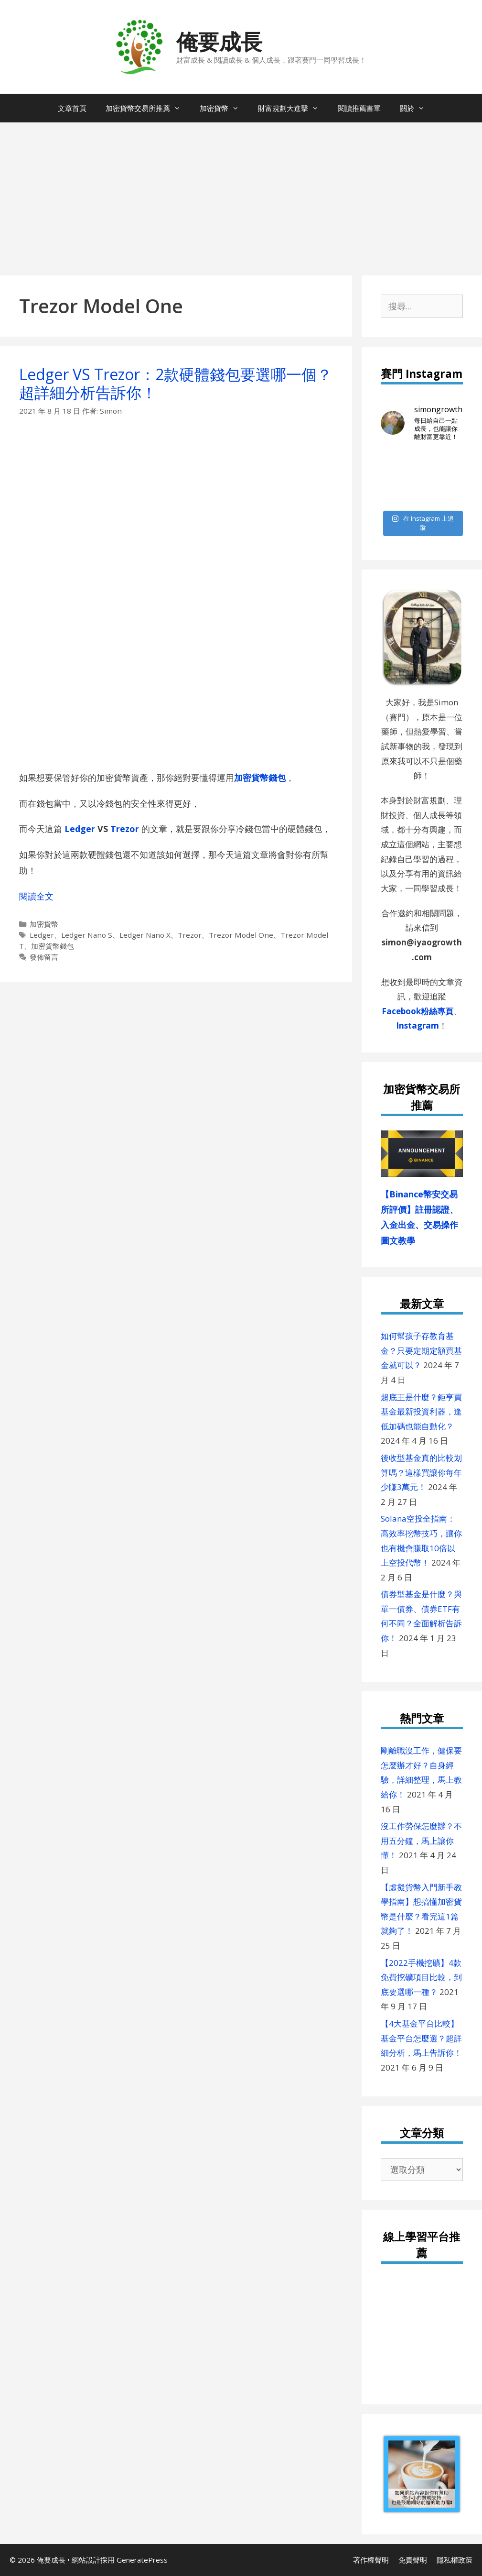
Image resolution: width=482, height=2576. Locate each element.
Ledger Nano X (145, 935)
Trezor (190, 935)
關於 (417, 108)
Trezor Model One (241, 935)
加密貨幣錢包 (260, 777)
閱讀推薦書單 (359, 108)
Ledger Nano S (86, 935)
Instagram (417, 1025)
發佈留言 (44, 957)
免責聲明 (412, 2560)
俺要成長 (219, 41)
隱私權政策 (454, 2560)
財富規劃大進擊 (293, 108)
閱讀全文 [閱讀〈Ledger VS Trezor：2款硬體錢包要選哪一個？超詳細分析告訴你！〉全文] (36, 896)
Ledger (79, 828)
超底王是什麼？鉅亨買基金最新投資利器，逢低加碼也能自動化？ (421, 1412)
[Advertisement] (241, 194)
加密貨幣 (224, 108)
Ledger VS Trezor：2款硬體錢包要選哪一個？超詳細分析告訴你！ (175, 383)
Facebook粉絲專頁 (417, 1011)
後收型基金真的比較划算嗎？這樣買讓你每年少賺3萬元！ (421, 1472)
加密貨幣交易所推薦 (148, 108)
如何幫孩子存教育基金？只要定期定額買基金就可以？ (421, 1350)
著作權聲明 (371, 2560)
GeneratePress (142, 2560)
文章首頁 (72, 108)
